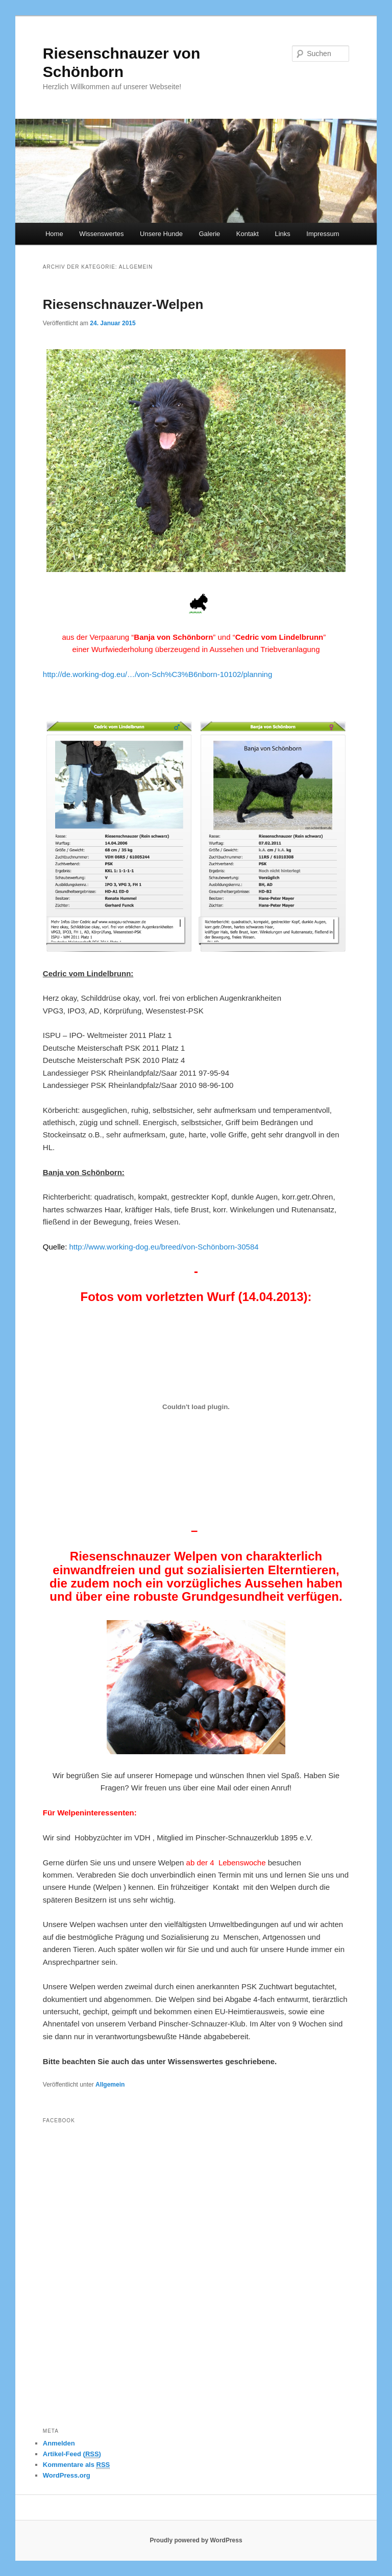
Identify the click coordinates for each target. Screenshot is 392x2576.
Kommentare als (76, 2465)
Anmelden (59, 2443)
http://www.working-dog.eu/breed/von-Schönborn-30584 (164, 1246)
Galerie (209, 234)
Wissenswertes (101, 234)
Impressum (322, 234)
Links (282, 234)
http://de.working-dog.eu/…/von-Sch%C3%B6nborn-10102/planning (157, 674)
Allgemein (110, 2084)
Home (54, 234)
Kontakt (247, 234)
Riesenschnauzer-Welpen (123, 304)
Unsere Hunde (161, 234)
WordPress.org (66, 2475)
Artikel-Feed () (72, 2454)
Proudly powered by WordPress (196, 2540)
